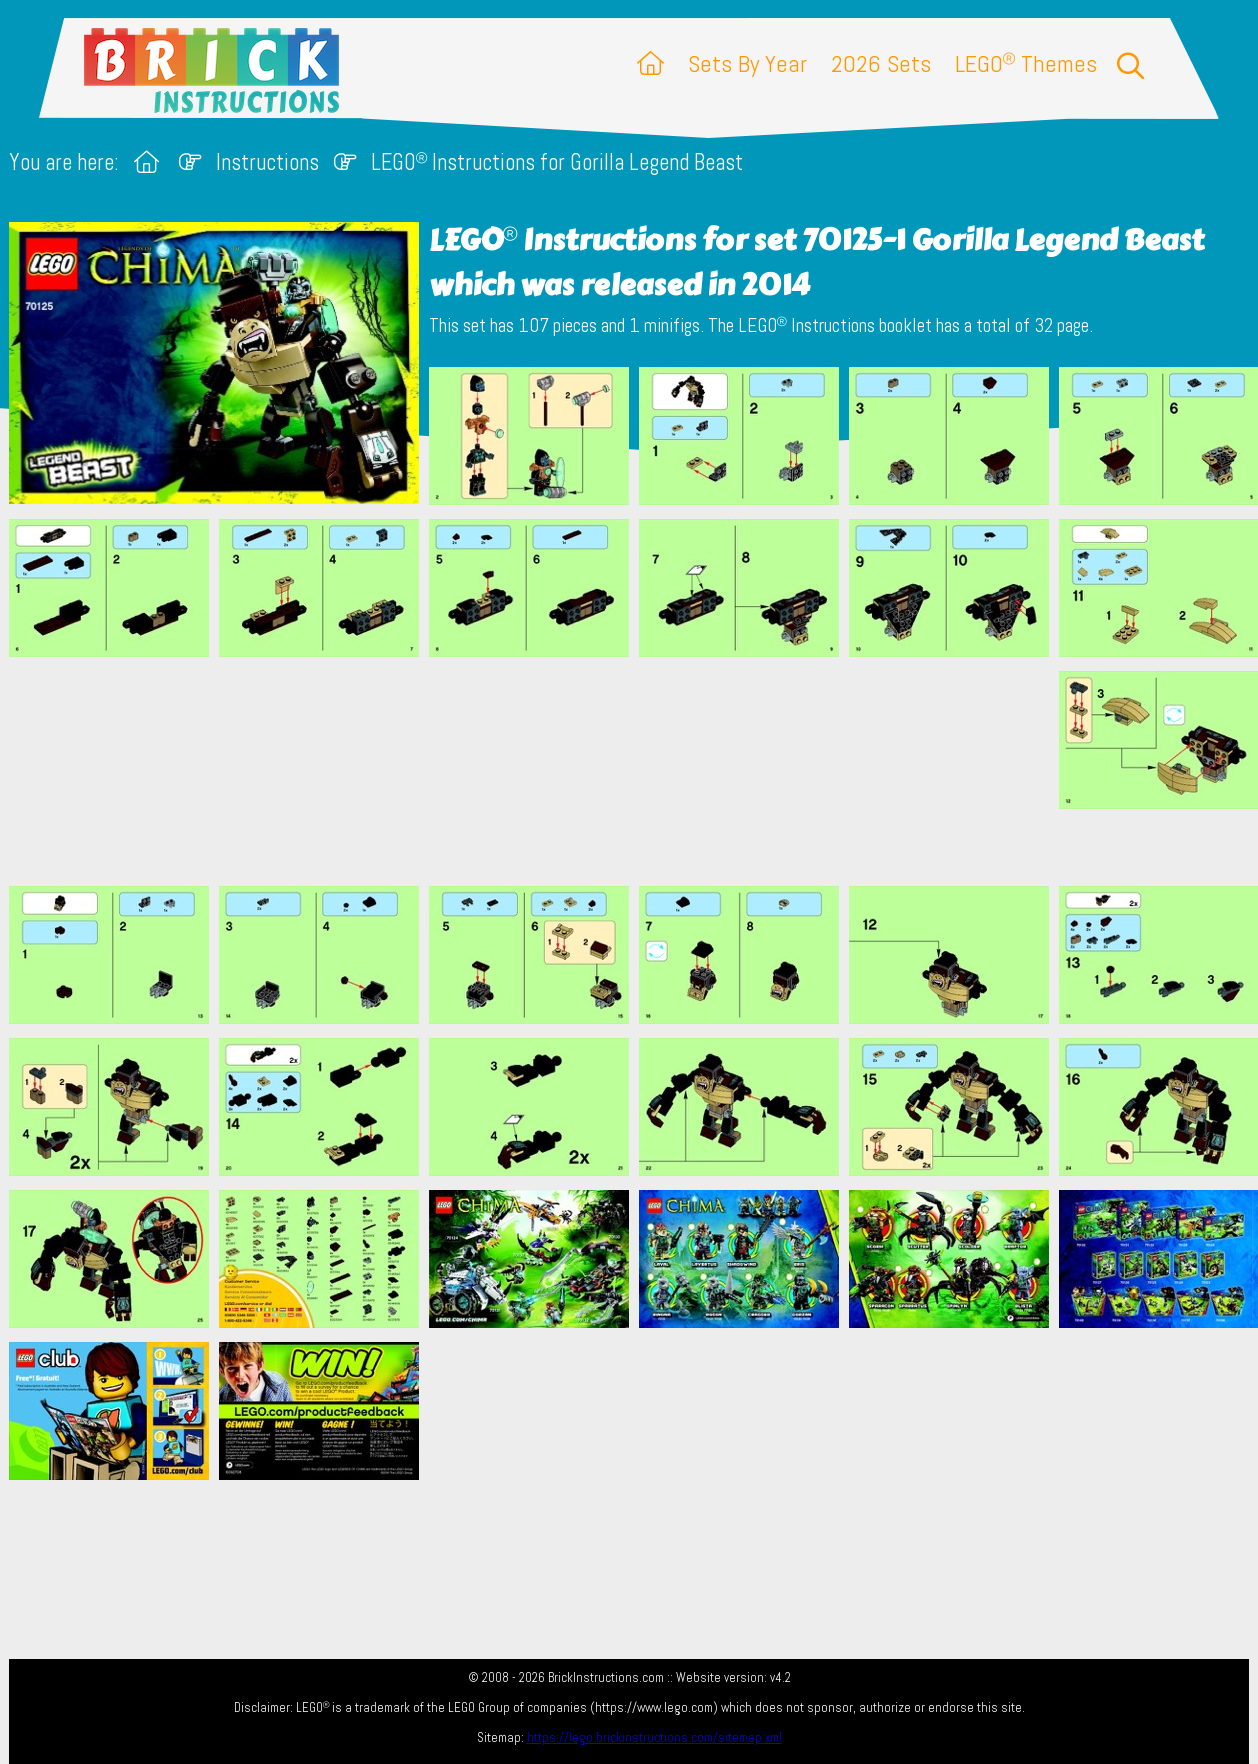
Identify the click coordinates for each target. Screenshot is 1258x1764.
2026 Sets (881, 63)
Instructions (267, 162)
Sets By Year (747, 63)
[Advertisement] (639, 771)
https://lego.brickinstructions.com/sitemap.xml (654, 1737)
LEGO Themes (1026, 63)
